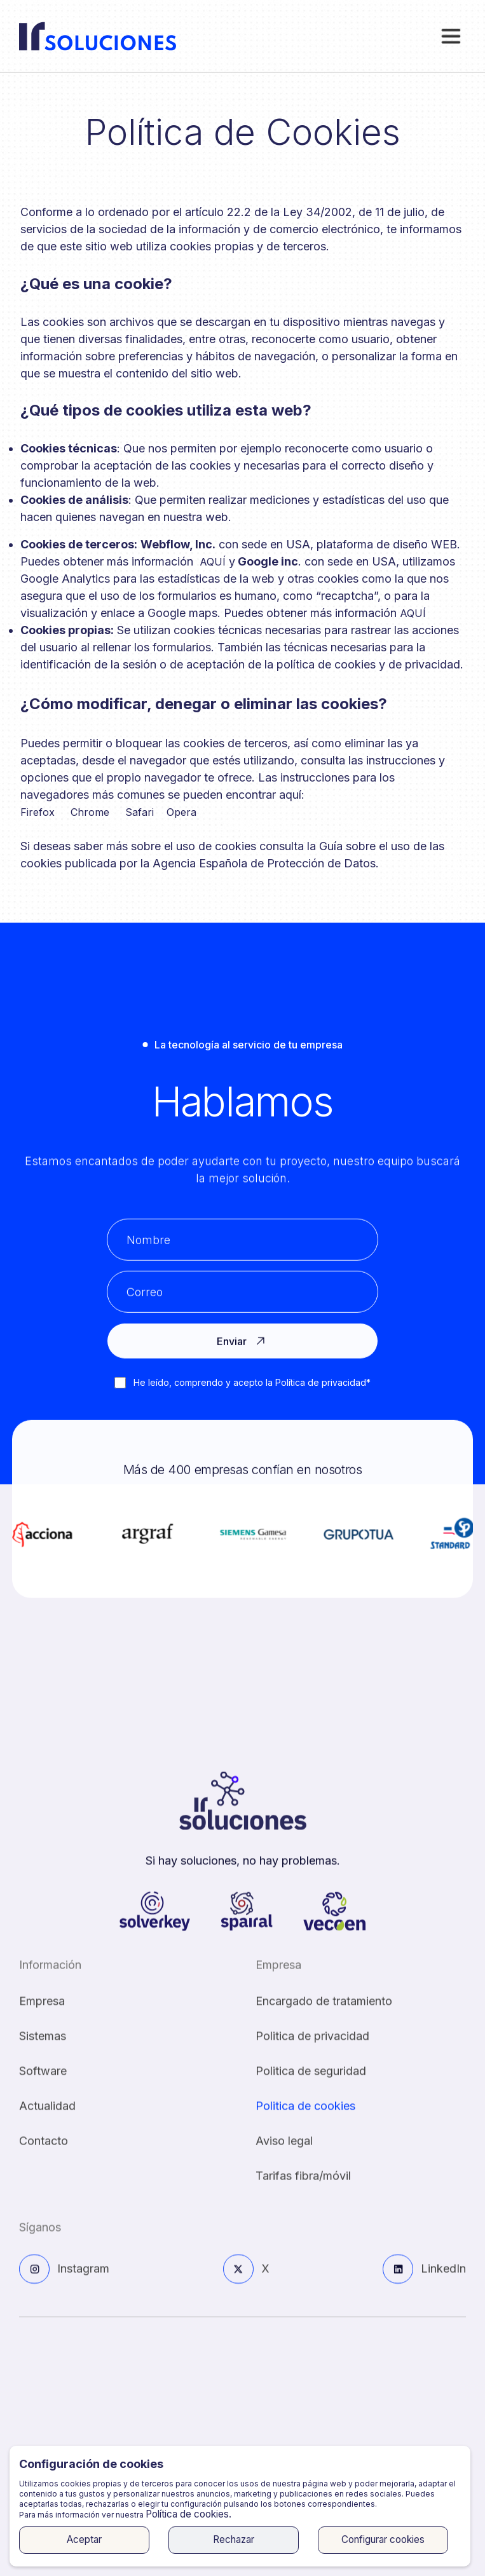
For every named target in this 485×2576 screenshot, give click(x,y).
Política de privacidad (319, 1382)
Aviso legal (284, 2154)
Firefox (37, 812)
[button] (450, 36)
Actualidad (47, 2119)
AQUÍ (213, 561)
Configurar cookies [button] (383, 2539)
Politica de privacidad (312, 2049)
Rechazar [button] (233, 2539)
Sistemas (42, 2049)
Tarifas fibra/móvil (303, 2189)
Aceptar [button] (84, 2539)
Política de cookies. (188, 2514)
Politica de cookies (305, 2119)
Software (43, 2084)
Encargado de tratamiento (324, 2014)
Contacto (43, 2154)
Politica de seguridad (311, 2084)
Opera (181, 812)
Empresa (42, 2014)
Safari (139, 812)
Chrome (90, 812)
